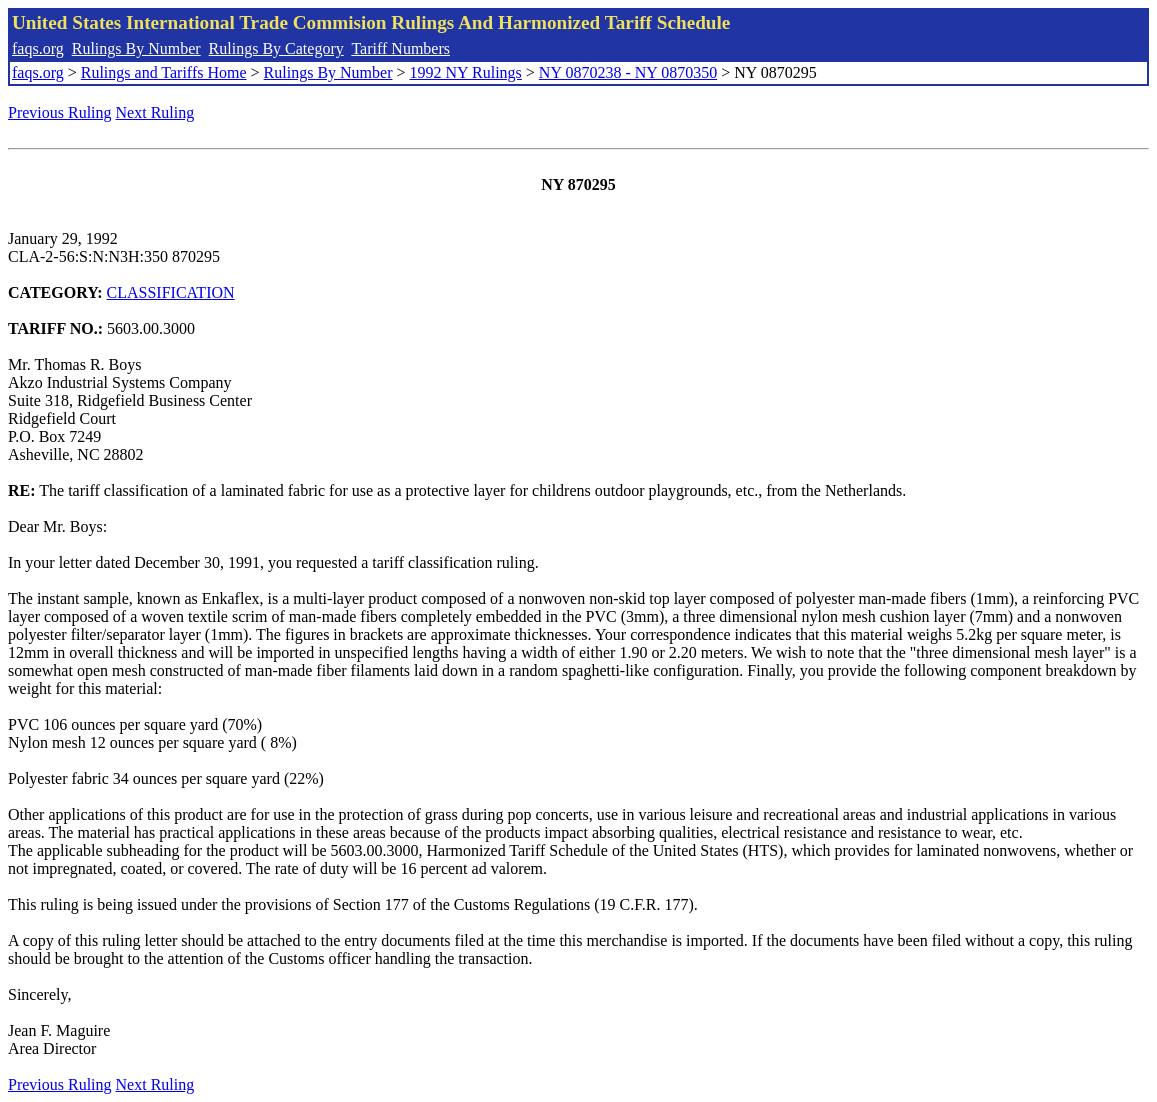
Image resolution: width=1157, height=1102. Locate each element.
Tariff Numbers (400, 48)
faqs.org (38, 48)
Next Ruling (155, 112)
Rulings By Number (136, 48)
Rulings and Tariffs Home (164, 72)
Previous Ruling (60, 112)
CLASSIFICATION (171, 292)
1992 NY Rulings (466, 72)
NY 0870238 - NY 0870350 (628, 72)
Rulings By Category (276, 48)
